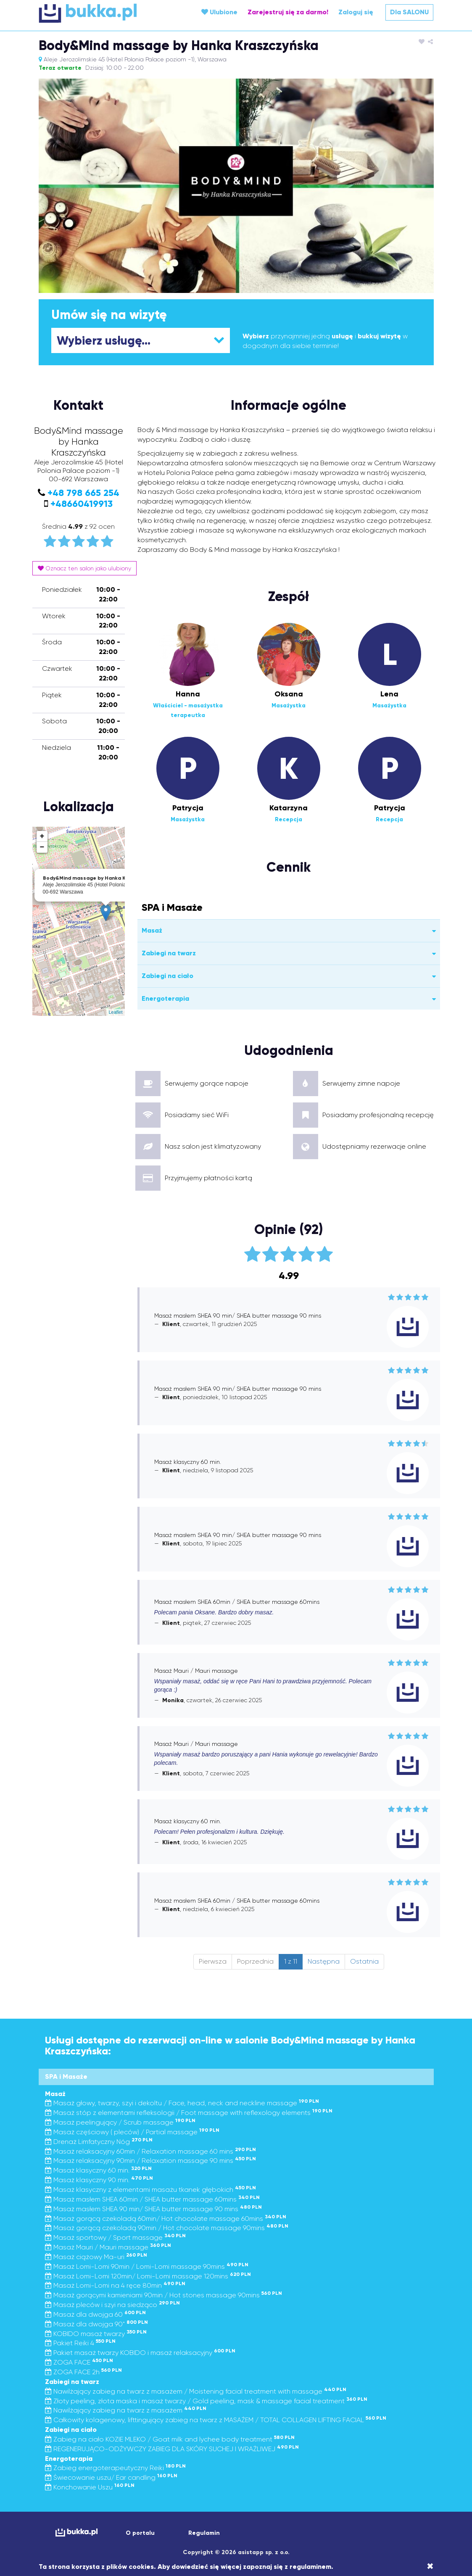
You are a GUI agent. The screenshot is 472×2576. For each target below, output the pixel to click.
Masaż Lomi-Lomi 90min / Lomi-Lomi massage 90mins (146, 2266)
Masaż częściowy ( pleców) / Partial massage (132, 2132)
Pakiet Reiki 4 (80, 2343)
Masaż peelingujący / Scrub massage (120, 2122)
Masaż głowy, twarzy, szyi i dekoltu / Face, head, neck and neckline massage (182, 2103)
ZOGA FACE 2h (83, 2372)
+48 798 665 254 (83, 492)
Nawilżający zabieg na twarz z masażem (125, 2410)
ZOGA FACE (79, 2362)
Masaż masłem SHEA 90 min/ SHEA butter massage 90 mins (153, 2209)
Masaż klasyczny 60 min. (98, 2170)
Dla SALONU (409, 12)
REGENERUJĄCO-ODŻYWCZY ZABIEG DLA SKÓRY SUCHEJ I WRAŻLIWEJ (172, 2449)
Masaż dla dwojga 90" (96, 2324)
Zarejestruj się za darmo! (288, 12)
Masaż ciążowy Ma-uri (96, 2257)
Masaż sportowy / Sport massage (115, 2237)
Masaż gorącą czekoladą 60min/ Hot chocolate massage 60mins (165, 2219)
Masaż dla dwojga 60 (95, 2314)
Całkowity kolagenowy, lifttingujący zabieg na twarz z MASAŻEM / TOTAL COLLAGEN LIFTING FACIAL (215, 2420)
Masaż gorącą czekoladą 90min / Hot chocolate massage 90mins (166, 2228)
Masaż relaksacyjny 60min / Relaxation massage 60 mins (150, 2151)
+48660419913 (81, 503)
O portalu (140, 2532)
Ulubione (219, 12)
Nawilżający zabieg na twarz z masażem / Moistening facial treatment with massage (195, 2391)
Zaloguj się (355, 12)
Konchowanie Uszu (89, 2487)
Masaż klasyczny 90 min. (99, 2180)
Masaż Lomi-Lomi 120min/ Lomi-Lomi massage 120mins (148, 2276)
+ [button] (42, 836)
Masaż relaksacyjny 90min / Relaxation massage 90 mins (150, 2161)
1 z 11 (290, 1961)
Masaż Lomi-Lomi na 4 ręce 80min (115, 2285)
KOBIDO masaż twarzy (96, 2334)
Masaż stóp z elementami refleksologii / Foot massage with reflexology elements (188, 2113)
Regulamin (204, 2532)
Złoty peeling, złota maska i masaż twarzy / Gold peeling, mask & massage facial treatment (206, 2401)
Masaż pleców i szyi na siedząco (112, 2305)
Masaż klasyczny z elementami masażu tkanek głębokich (150, 2190)
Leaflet (115, 1012)
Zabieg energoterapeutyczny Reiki (115, 2468)
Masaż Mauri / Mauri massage (108, 2247)
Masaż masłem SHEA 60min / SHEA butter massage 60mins (152, 2199)
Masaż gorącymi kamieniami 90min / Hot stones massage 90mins (163, 2295)
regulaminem (310, 2567)
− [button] (42, 847)
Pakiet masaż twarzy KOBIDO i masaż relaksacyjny (140, 2353)
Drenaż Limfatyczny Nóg (99, 2142)
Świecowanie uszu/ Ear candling (111, 2477)
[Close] (430, 2566)
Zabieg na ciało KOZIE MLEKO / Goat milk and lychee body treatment (170, 2439)
